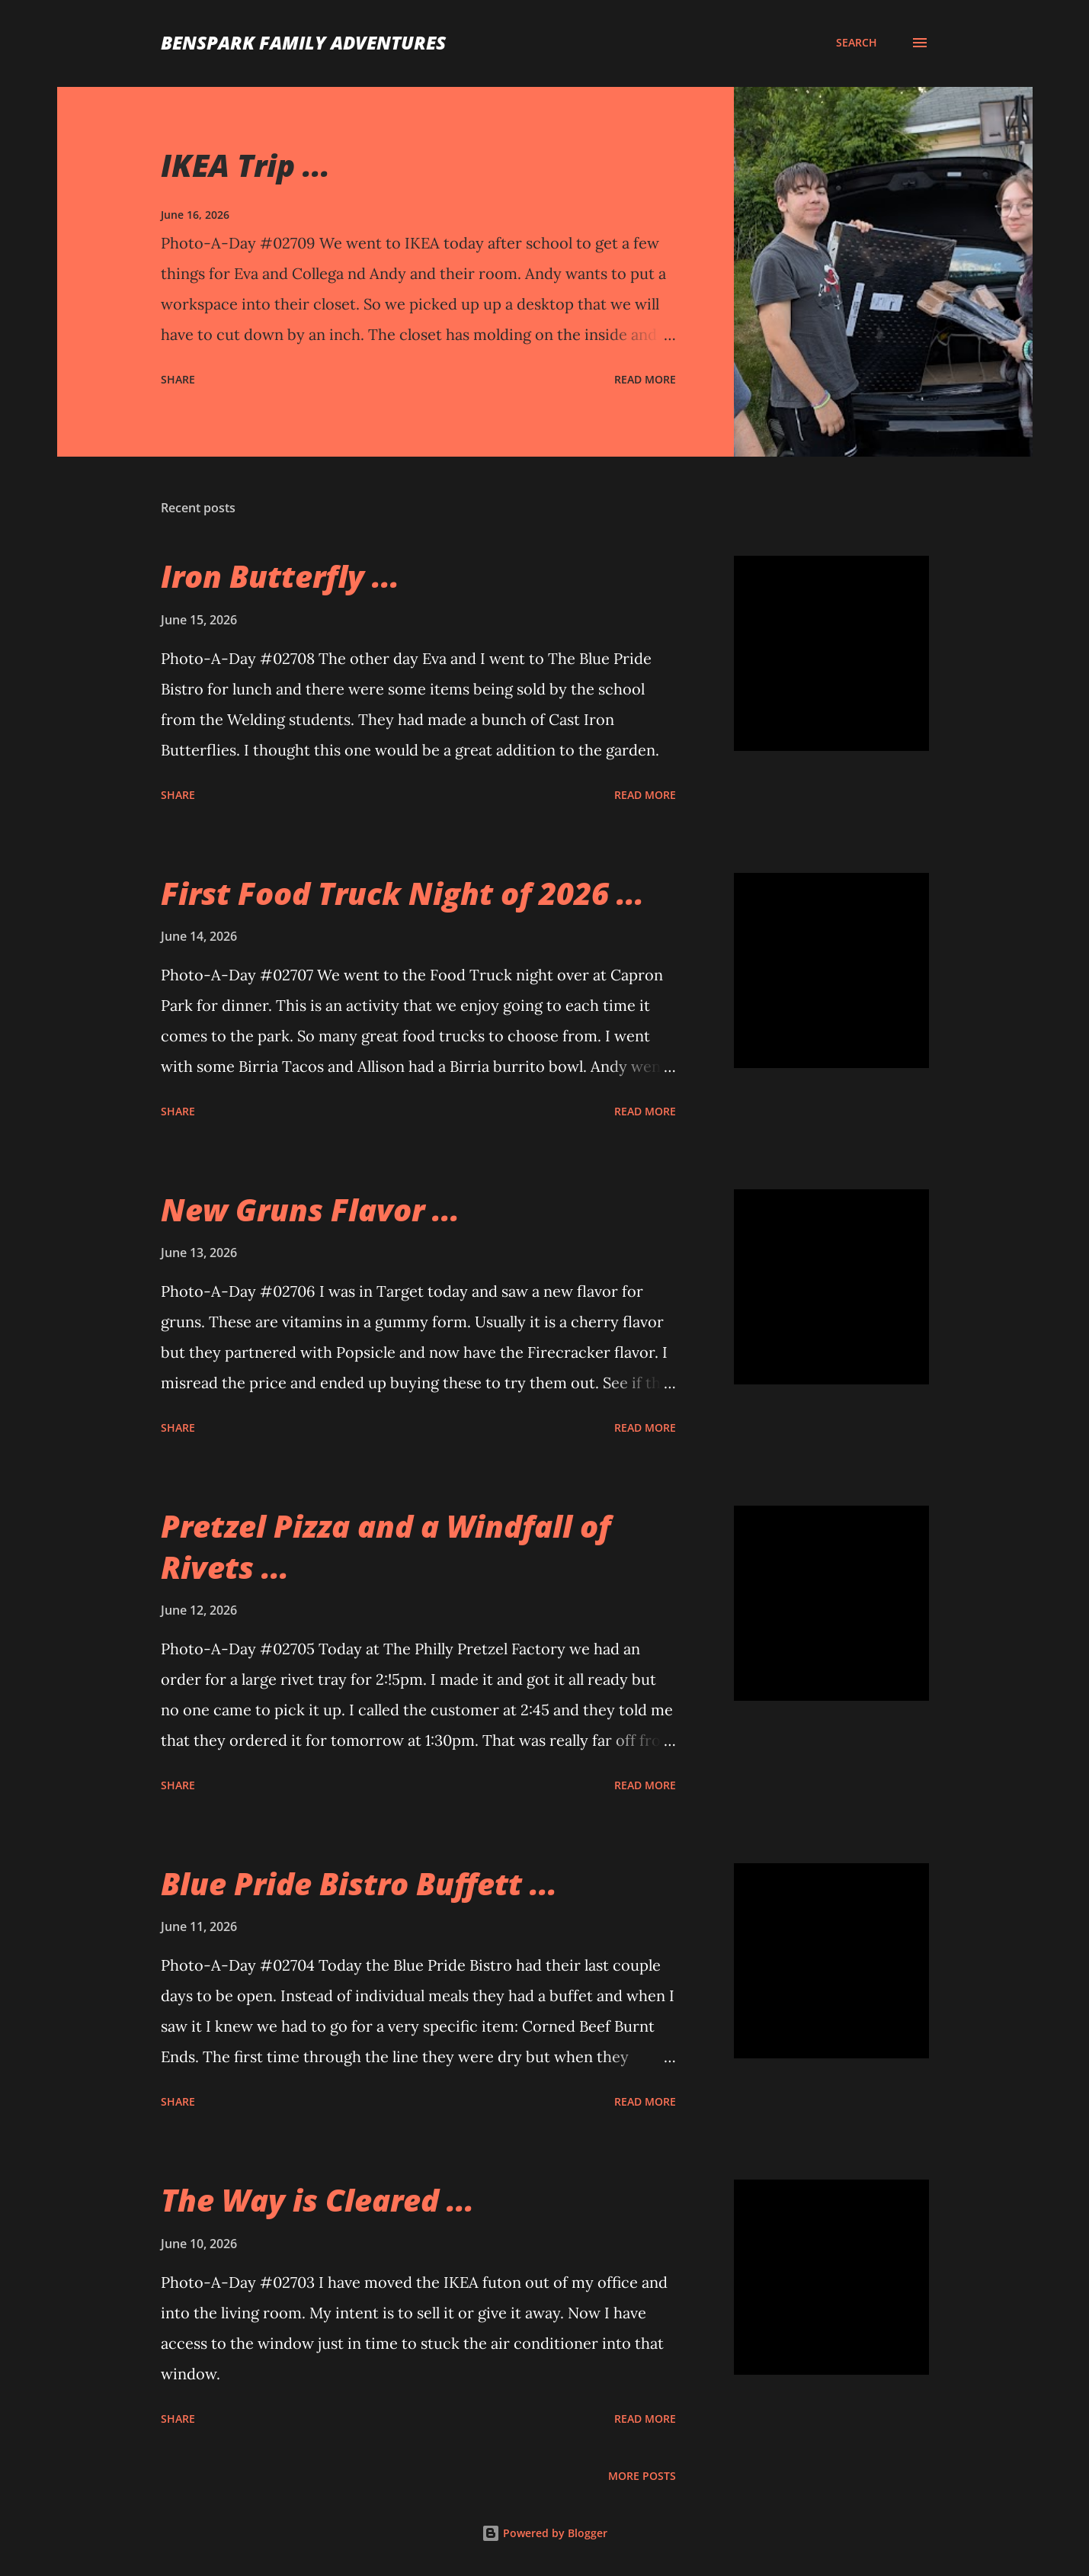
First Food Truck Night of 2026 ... (402, 893)
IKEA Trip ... (245, 165)
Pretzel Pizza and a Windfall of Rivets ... (385, 1546)
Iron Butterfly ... (280, 576)
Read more (645, 379)
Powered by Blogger (544, 2533)
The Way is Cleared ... (317, 2200)
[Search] (856, 43)
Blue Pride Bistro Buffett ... (359, 1883)
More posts (642, 2476)
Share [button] (178, 379)
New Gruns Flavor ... (310, 1209)
